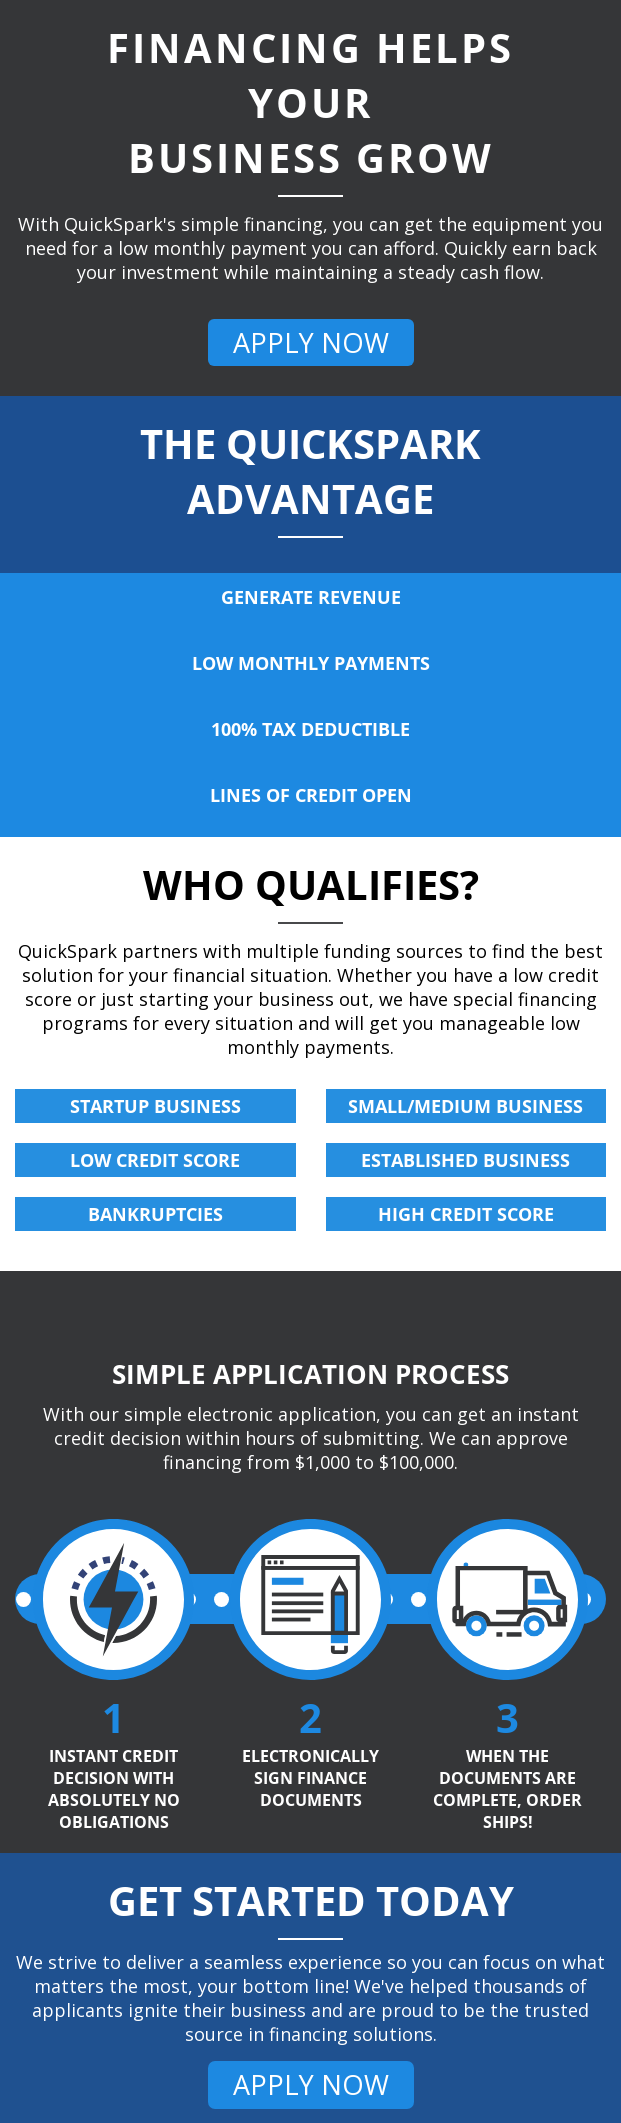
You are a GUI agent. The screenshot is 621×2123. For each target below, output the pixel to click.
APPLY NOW (311, 342)
